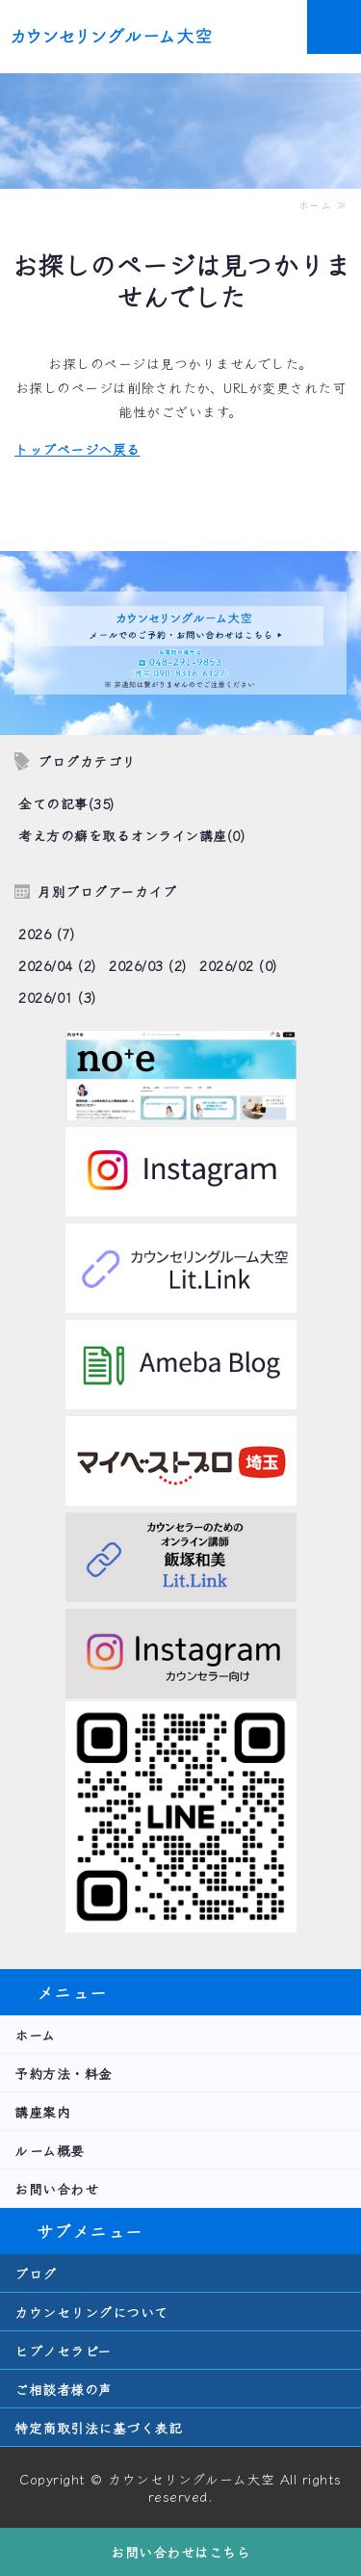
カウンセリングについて (91, 2312)
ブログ (35, 2273)
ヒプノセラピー (63, 2350)
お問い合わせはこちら (180, 2552)
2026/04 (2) (57, 965)
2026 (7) (46, 933)
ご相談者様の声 (63, 2389)
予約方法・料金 (63, 2073)
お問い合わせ (56, 2188)
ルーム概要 (49, 2150)
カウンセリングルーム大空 (191, 2478)
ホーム (35, 2034)
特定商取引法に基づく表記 (98, 2427)
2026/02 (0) (238, 965)
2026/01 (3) (57, 997)
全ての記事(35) (66, 803)
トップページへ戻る (77, 449)
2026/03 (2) (148, 965)
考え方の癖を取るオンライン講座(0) (131, 835)
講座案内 (42, 2111)
